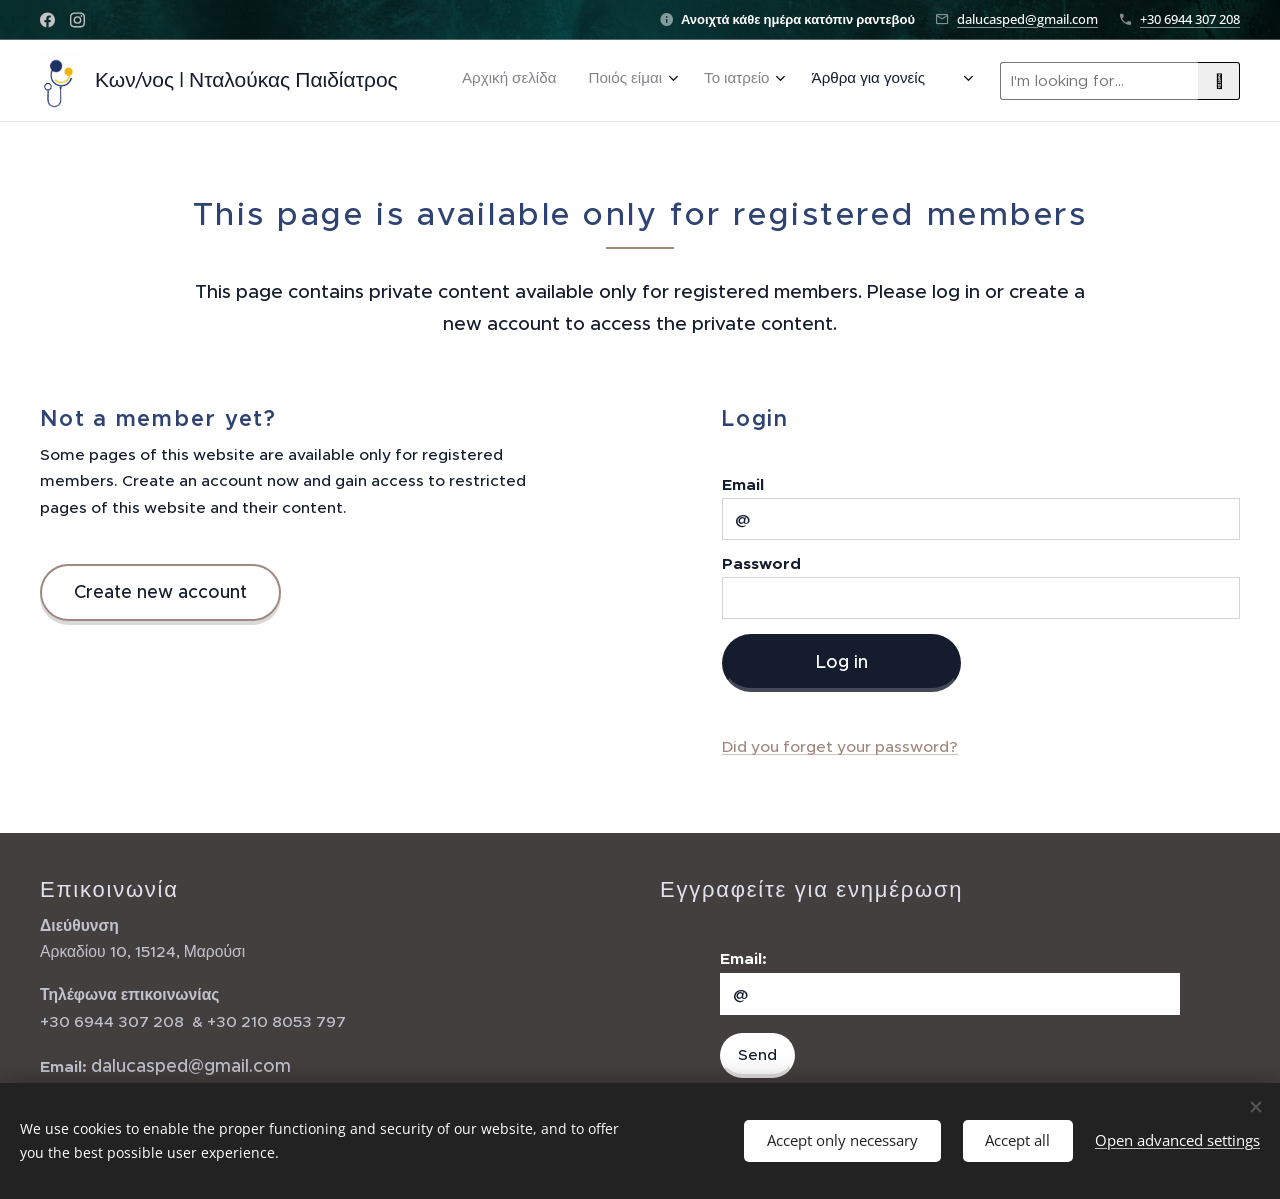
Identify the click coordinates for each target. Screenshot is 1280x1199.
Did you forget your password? (840, 746)
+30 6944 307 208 (1190, 19)
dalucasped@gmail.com (1027, 19)
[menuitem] (615, 81)
